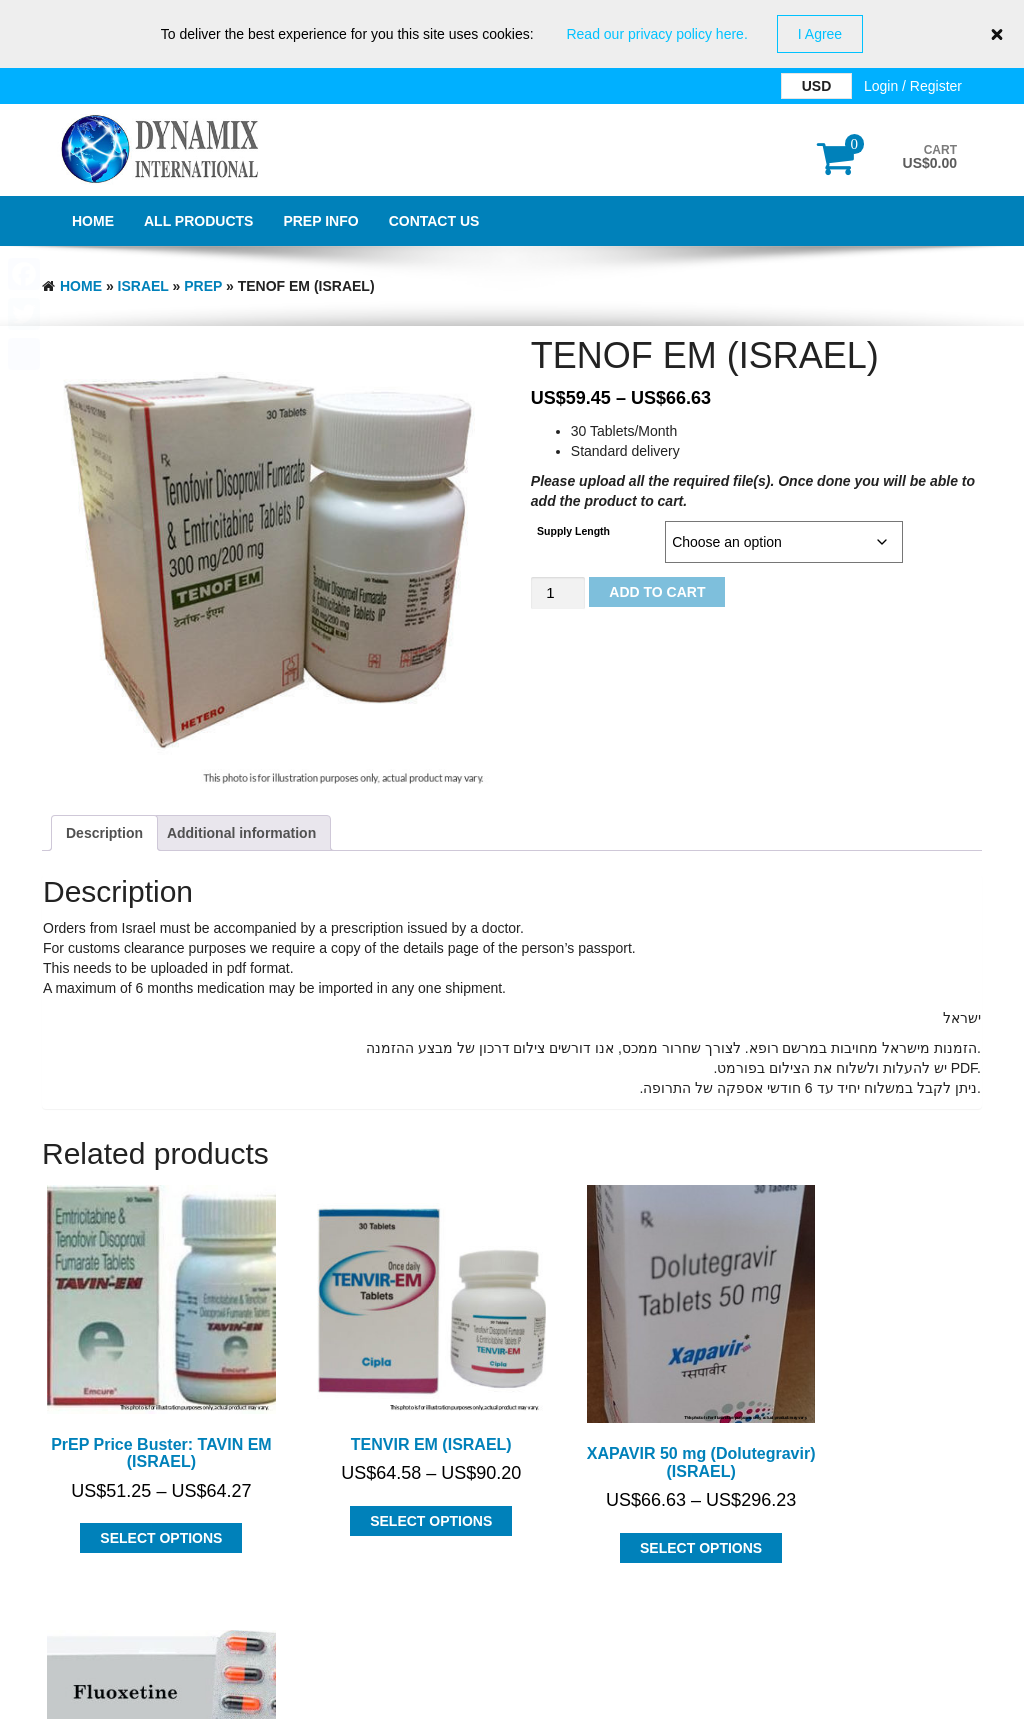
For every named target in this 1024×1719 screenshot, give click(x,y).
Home (93, 221)
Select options (146, 1507)
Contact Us (434, 221)
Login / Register (913, 86)
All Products (198, 221)
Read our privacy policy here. (656, 34)
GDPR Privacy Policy (511, 1699)
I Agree (820, 34)
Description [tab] (104, 833)
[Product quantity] (558, 593)
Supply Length (573, 531)
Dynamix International (242, 1647)
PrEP (203, 286)
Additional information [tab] (241, 833)
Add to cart (657, 592)
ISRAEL (143, 286)
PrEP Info (320, 221)
